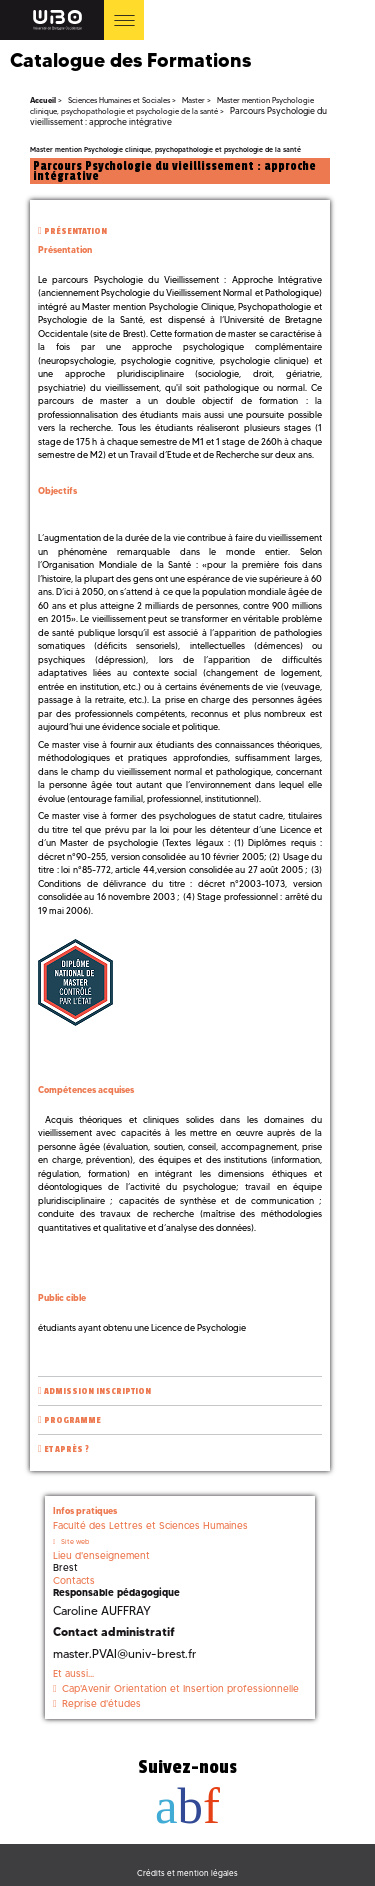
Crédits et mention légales (187, 1873)
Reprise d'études (101, 1703)
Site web (75, 1541)
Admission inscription (97, 1391)
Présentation (75, 231)
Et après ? (66, 1449)
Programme (72, 1420)
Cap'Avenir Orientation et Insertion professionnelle (180, 1688)
